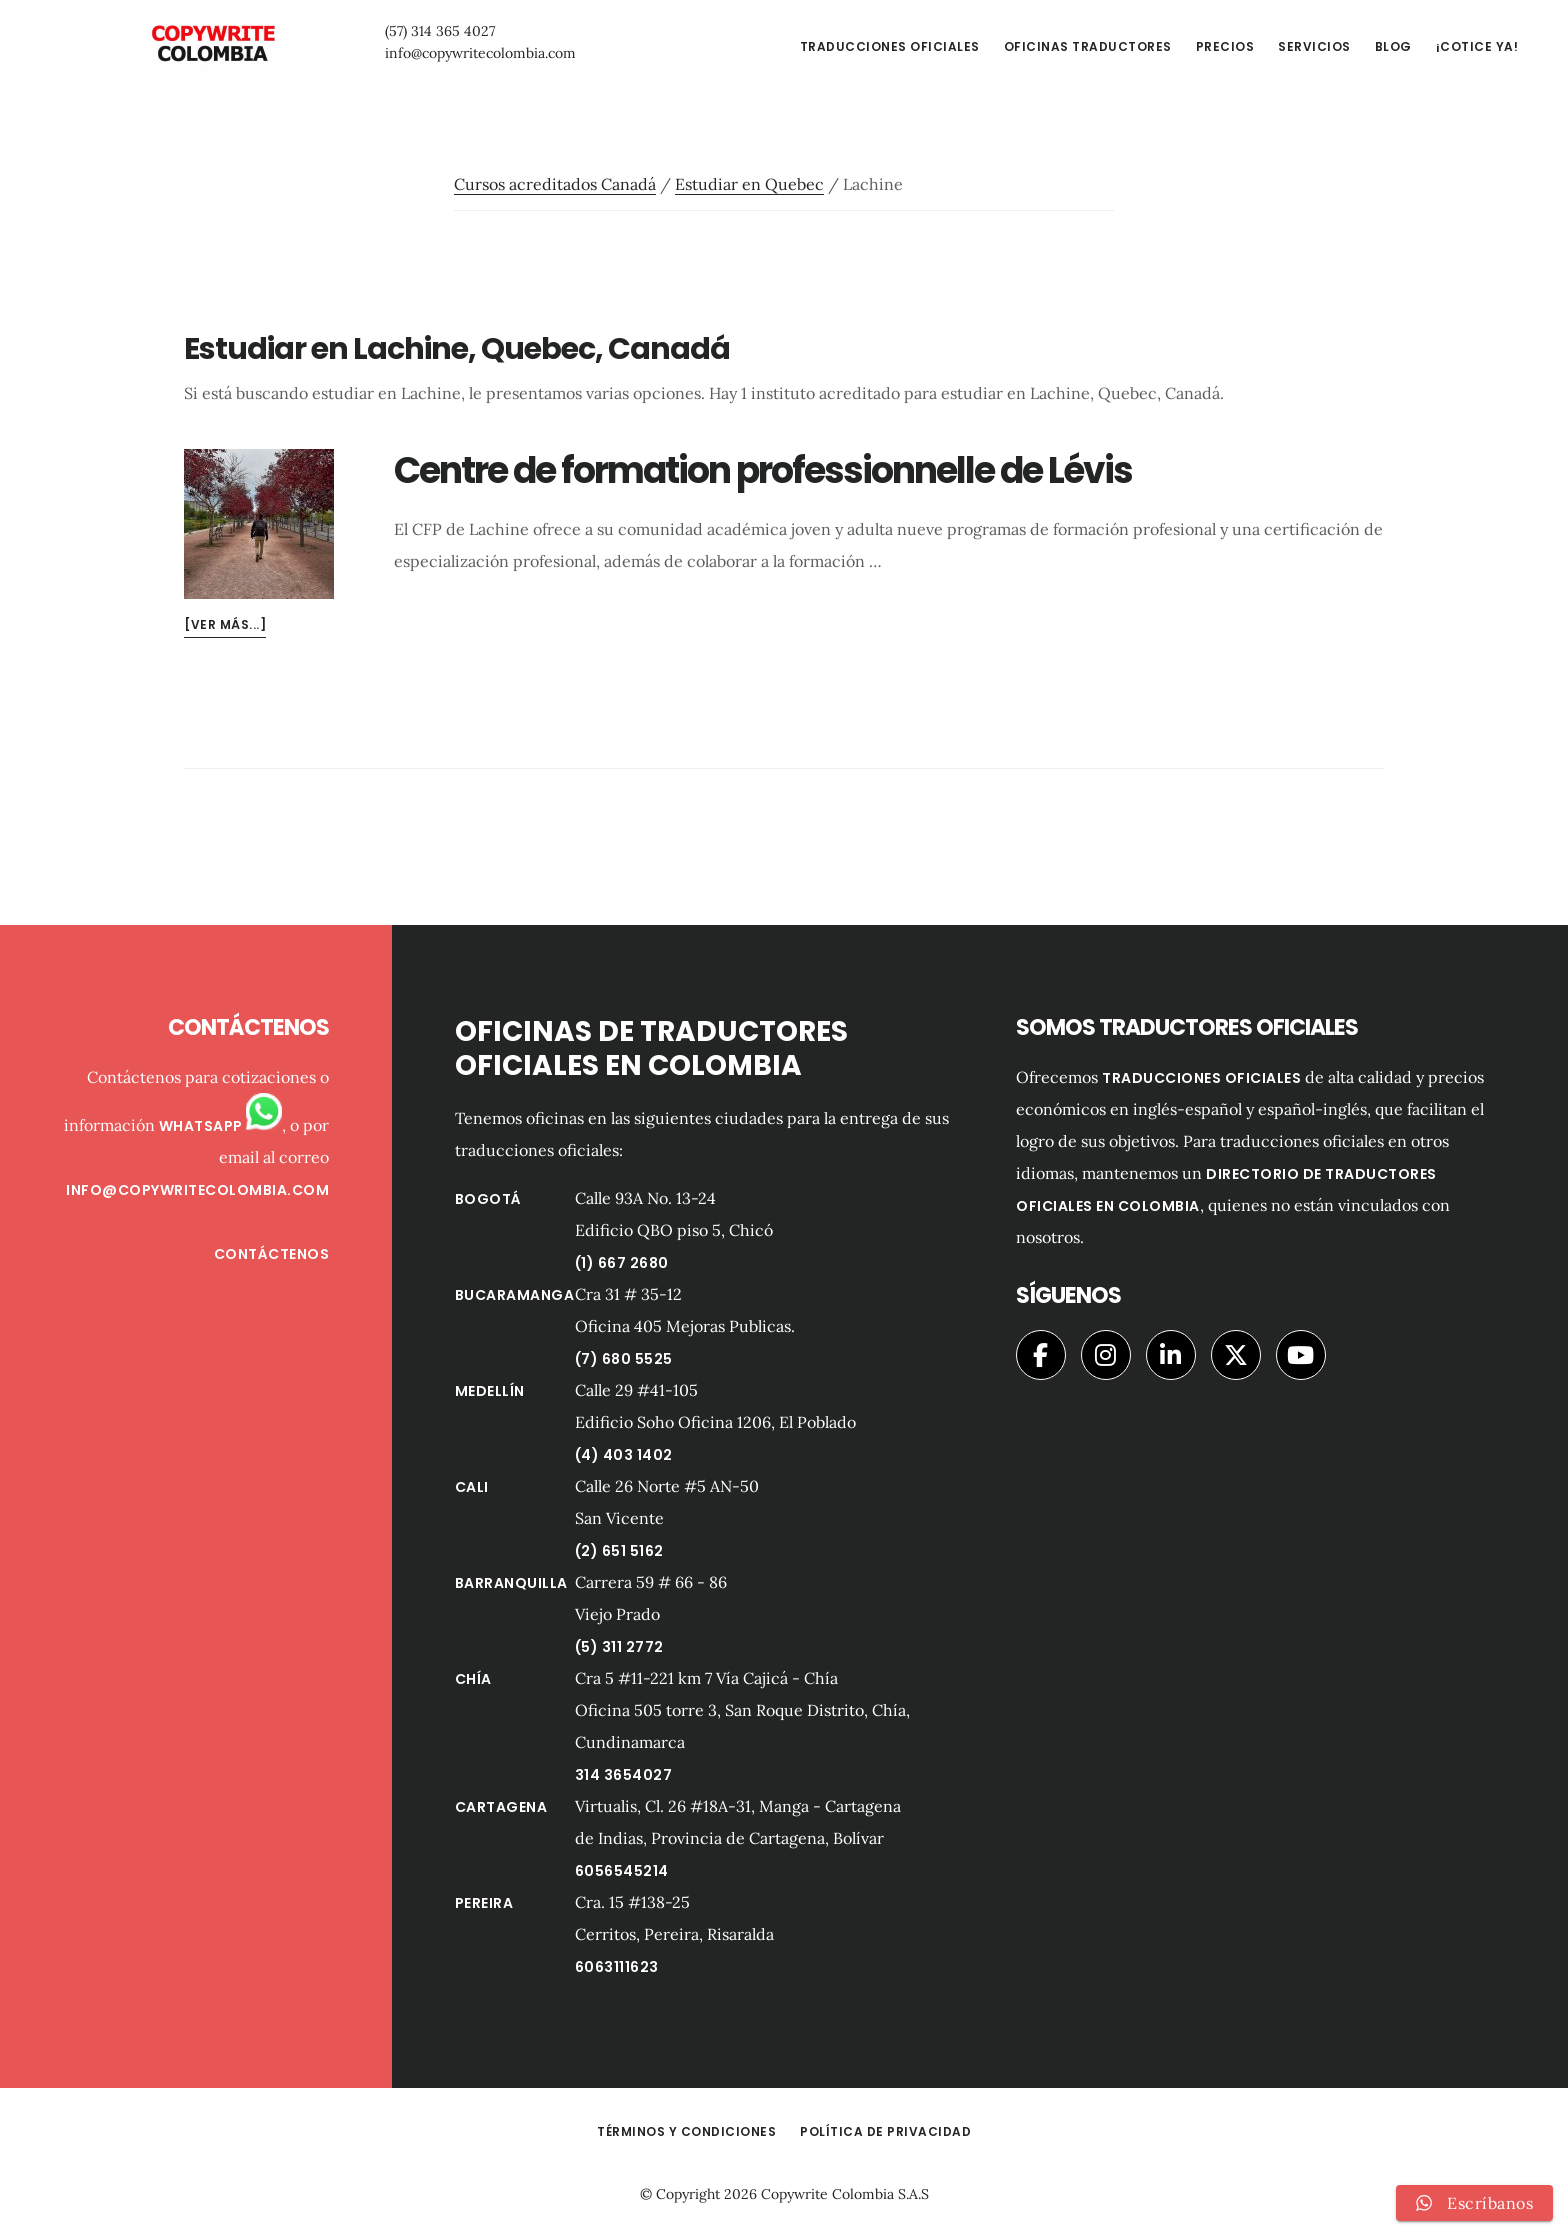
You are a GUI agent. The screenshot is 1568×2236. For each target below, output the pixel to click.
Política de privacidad (885, 2131)
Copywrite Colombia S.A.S (845, 2194)
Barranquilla (511, 1583)
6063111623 (617, 1967)
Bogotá (488, 1199)
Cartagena (501, 1807)
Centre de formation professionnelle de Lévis (763, 470)
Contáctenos (272, 1254)
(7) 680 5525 (624, 1359)
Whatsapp (221, 1126)
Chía (473, 1679)
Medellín (490, 1391)
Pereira (484, 1903)
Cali (472, 1487)
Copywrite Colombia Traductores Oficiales (190, 44)
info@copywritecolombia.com (435, 53)
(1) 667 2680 (622, 1263)
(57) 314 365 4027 (395, 31)
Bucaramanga (515, 1295)
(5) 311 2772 (619, 1647)
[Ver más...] (225, 624)
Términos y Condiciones (686, 2131)
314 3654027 (624, 1775)
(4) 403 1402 (624, 1455)
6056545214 (622, 1871)
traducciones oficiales (1201, 1078)
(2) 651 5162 (619, 1551)
